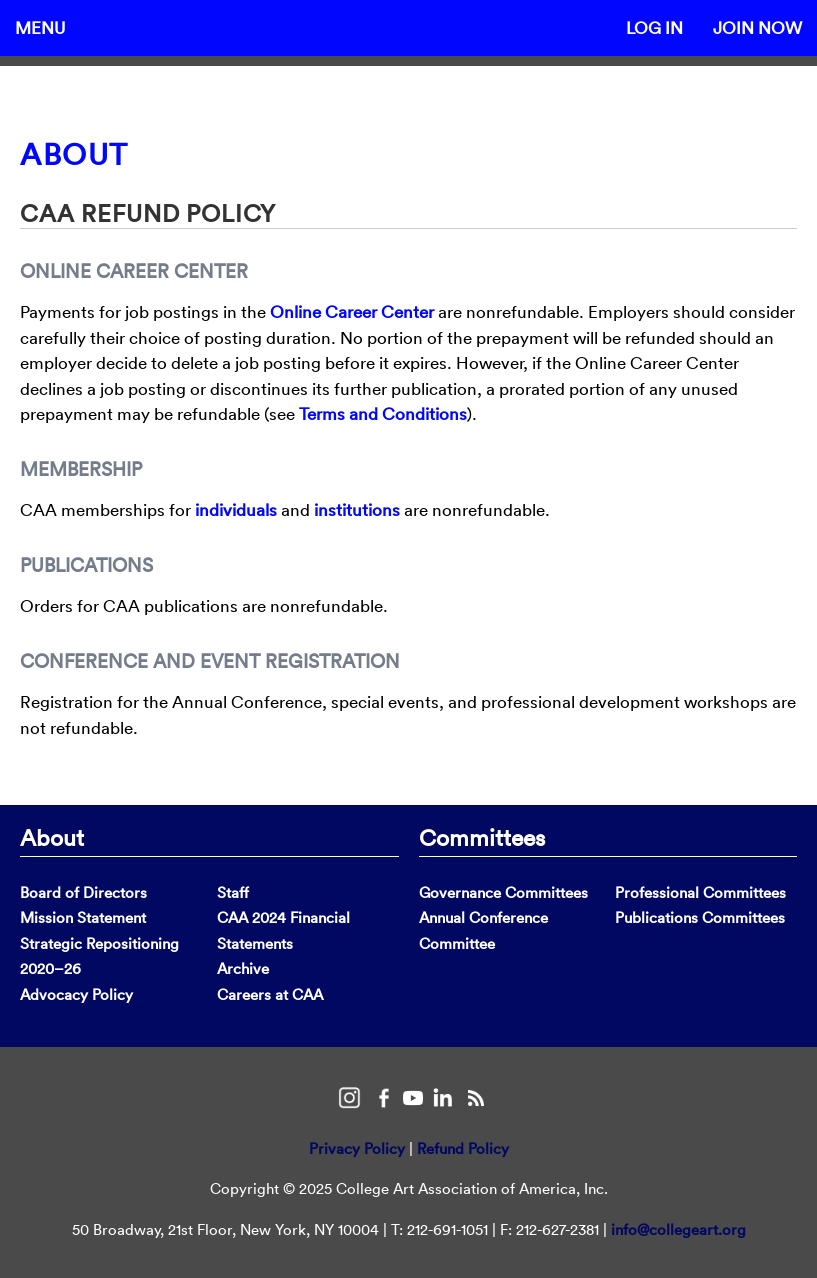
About (74, 154)
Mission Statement (83, 917)
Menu (40, 27)
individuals (236, 509)
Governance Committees (503, 892)
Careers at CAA (270, 994)
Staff (233, 892)
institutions (357, 509)
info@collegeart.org (678, 1229)
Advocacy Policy (76, 994)
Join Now (757, 27)
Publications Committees (700, 917)
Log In (654, 27)
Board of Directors (83, 892)
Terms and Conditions (383, 413)
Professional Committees (700, 892)
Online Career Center (352, 311)
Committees (482, 837)
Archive (243, 968)
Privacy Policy (357, 1148)
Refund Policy (463, 1148)
